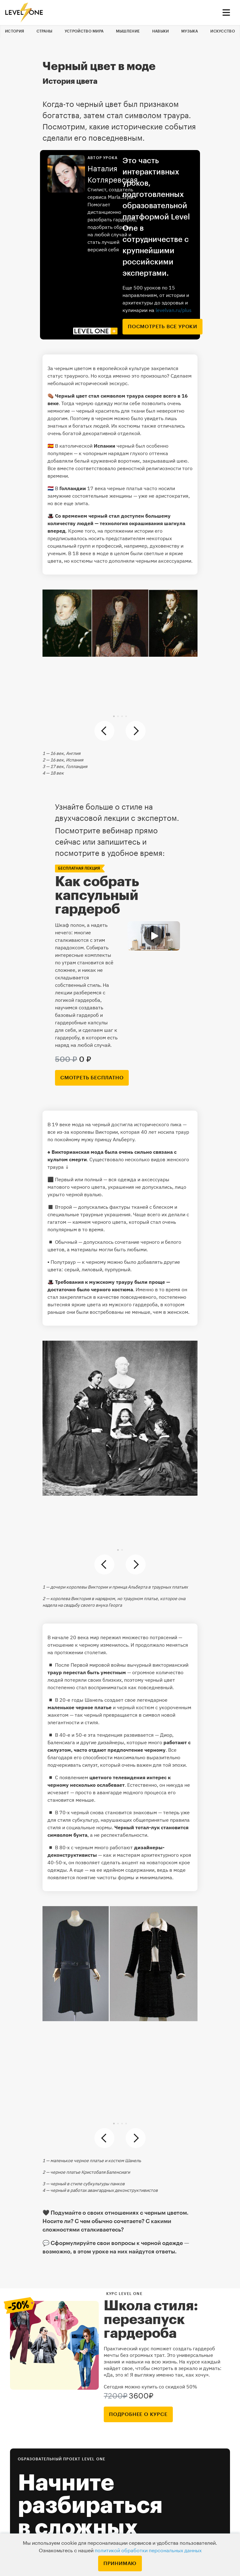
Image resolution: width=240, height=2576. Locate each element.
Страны (44, 31)
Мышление (128, 31)
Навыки (160, 31)
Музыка (189, 31)
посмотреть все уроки (162, 326)
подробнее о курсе (138, 2414)
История (14, 31)
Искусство (222, 31)
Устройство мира (84, 31)
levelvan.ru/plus (174, 310)
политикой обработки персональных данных (148, 2550)
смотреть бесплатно (91, 1077)
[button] (114, 716)
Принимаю (120, 2563)
